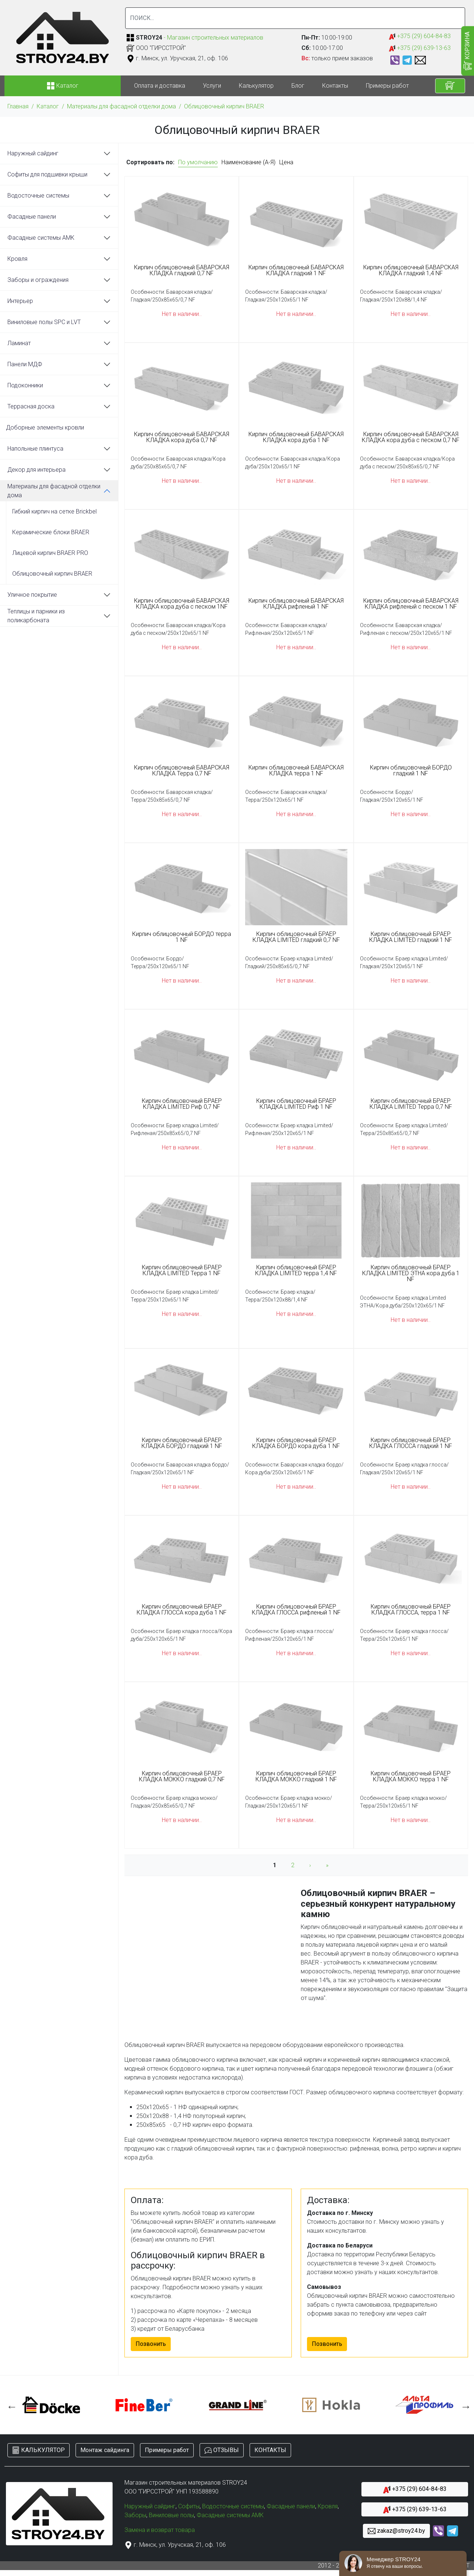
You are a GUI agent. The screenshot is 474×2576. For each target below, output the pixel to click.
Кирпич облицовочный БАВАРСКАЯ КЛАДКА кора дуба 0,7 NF (181, 437)
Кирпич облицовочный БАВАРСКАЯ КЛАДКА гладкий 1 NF (296, 270)
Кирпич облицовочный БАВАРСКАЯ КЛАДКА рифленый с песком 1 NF (410, 604)
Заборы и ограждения (38, 279)
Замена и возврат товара (159, 2529)
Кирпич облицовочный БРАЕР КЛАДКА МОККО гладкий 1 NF (296, 1776)
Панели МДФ (24, 364)
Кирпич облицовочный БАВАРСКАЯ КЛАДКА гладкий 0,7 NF (181, 270)
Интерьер (20, 300)
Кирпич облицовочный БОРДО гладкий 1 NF (411, 771)
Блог (297, 85)
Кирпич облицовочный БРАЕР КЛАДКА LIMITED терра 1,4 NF (296, 1270)
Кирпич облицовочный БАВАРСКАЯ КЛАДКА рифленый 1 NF (296, 604)
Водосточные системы (38, 195)
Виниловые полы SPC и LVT (44, 322)
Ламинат (19, 343)
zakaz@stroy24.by (396, 2531)
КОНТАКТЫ (270, 2450)
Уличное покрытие (32, 594)
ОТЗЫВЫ (221, 2450)
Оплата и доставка (159, 85)
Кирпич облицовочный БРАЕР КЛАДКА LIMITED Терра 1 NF (182, 1270)
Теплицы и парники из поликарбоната (36, 616)
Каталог (48, 106)
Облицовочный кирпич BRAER (224, 106)
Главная (18, 106)
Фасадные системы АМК (40, 237)
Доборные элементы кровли (45, 427)
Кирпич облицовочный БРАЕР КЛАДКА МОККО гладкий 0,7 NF (182, 1776)
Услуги (212, 85)
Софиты (189, 2506)
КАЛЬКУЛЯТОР (38, 2450)
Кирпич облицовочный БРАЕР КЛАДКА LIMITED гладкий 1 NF (410, 937)
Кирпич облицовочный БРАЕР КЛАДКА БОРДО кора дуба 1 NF (296, 1443)
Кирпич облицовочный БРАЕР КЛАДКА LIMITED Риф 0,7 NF (182, 1104)
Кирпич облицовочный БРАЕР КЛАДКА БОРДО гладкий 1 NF (181, 1443)
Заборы (135, 2515)
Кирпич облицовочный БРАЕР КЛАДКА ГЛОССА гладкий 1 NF (410, 1443)
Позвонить (151, 2343)
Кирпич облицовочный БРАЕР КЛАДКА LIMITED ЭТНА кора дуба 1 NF (411, 1273)
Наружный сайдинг (33, 153)
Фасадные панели (31, 216)
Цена (286, 162)
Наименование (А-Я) (248, 162)
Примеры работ (387, 85)
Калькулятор (256, 85)
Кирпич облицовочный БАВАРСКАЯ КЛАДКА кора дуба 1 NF (296, 437)
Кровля (17, 258)
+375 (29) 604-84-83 (420, 36)
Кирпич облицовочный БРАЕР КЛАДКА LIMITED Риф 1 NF (296, 1104)
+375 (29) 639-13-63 (420, 48)
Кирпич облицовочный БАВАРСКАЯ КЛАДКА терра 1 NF (296, 771)
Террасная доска (30, 406)
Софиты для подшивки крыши (47, 174)
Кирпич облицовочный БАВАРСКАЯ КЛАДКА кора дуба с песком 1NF (181, 604)
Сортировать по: (150, 162)
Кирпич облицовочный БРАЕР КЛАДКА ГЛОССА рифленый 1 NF (296, 1610)
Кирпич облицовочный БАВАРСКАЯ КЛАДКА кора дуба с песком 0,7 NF (411, 437)
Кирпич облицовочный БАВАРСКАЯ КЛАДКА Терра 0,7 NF (181, 771)
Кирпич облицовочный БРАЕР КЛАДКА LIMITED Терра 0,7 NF (411, 1104)
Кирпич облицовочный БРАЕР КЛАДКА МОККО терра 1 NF (411, 1776)
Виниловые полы (171, 2515)
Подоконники (25, 385)
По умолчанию (198, 162)
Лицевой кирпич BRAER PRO (50, 552)
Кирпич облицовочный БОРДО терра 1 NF (181, 937)
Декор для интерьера (36, 469)
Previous (10, 2404)
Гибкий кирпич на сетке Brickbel (54, 511)
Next (464, 2404)
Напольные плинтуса (35, 448)
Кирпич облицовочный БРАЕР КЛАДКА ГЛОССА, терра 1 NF (411, 1610)
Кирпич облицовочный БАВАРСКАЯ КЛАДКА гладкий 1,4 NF (410, 270)
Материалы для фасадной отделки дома (121, 106)
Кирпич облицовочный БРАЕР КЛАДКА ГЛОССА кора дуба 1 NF (182, 1610)
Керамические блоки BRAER (50, 532)
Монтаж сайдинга (104, 2450)
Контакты (335, 85)
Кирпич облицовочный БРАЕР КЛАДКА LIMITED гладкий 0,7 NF (296, 937)
